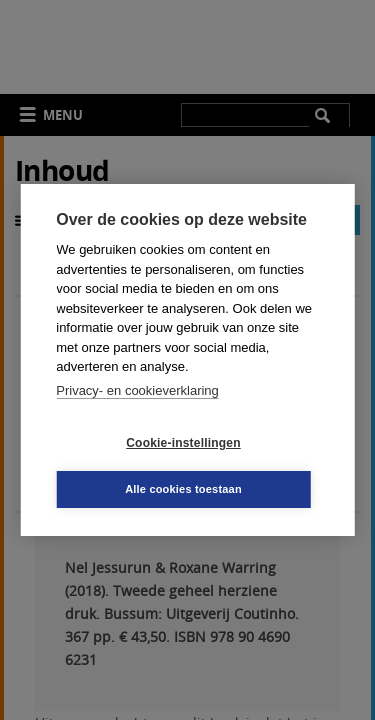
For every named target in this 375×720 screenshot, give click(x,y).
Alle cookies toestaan (183, 489)
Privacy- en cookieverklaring (137, 390)
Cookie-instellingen (183, 443)
